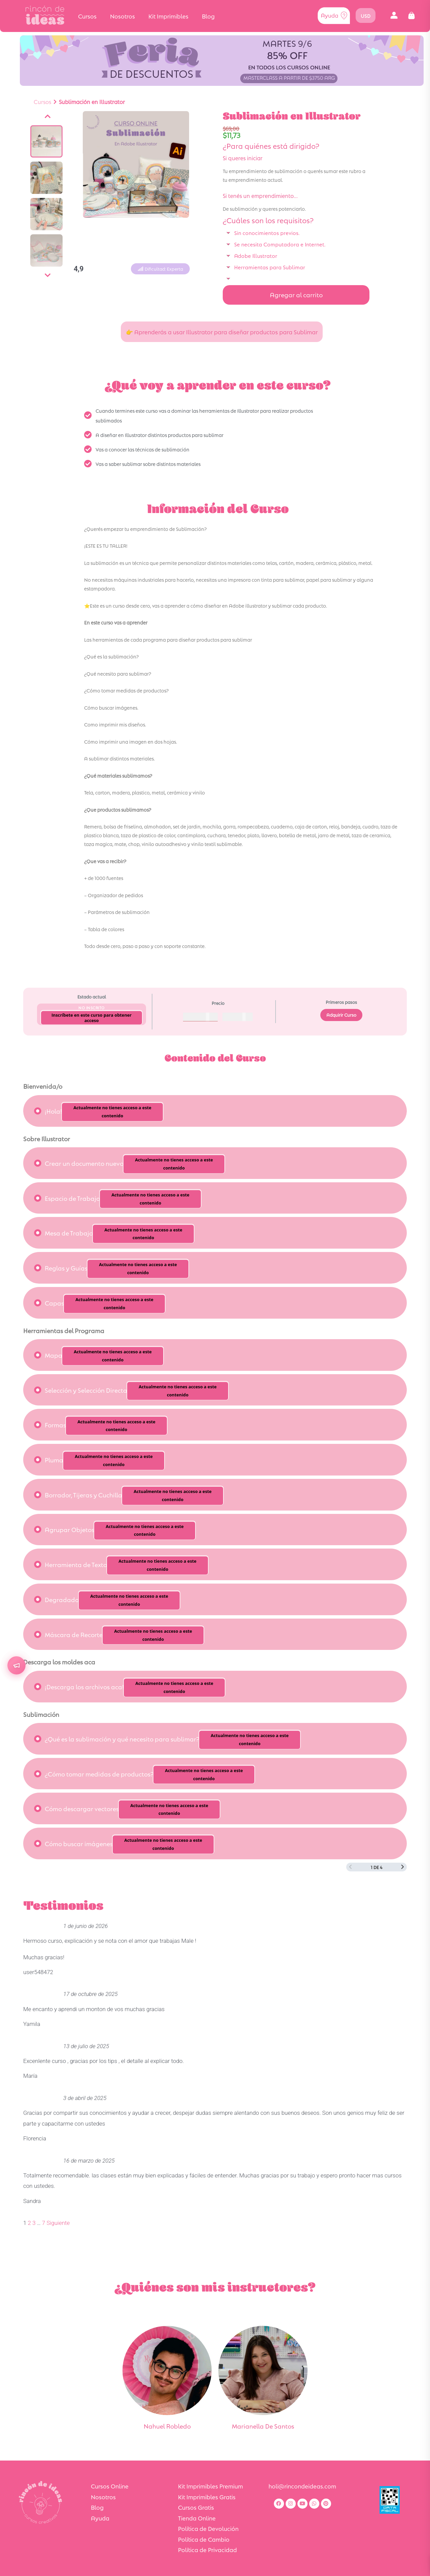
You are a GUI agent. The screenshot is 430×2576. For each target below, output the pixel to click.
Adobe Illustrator (255, 255)
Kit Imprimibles (168, 16)
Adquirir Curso (341, 1015)
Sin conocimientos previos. (266, 232)
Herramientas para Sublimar (269, 266)
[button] (393, 15)
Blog (208, 16)
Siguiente (58, 2222)
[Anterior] (48, 116)
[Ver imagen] (46, 141)
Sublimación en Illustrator (92, 101)
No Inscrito (91, 1007)
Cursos (87, 16)
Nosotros (122, 16)
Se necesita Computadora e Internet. (279, 243)
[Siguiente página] (402, 1867)
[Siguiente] (48, 275)
